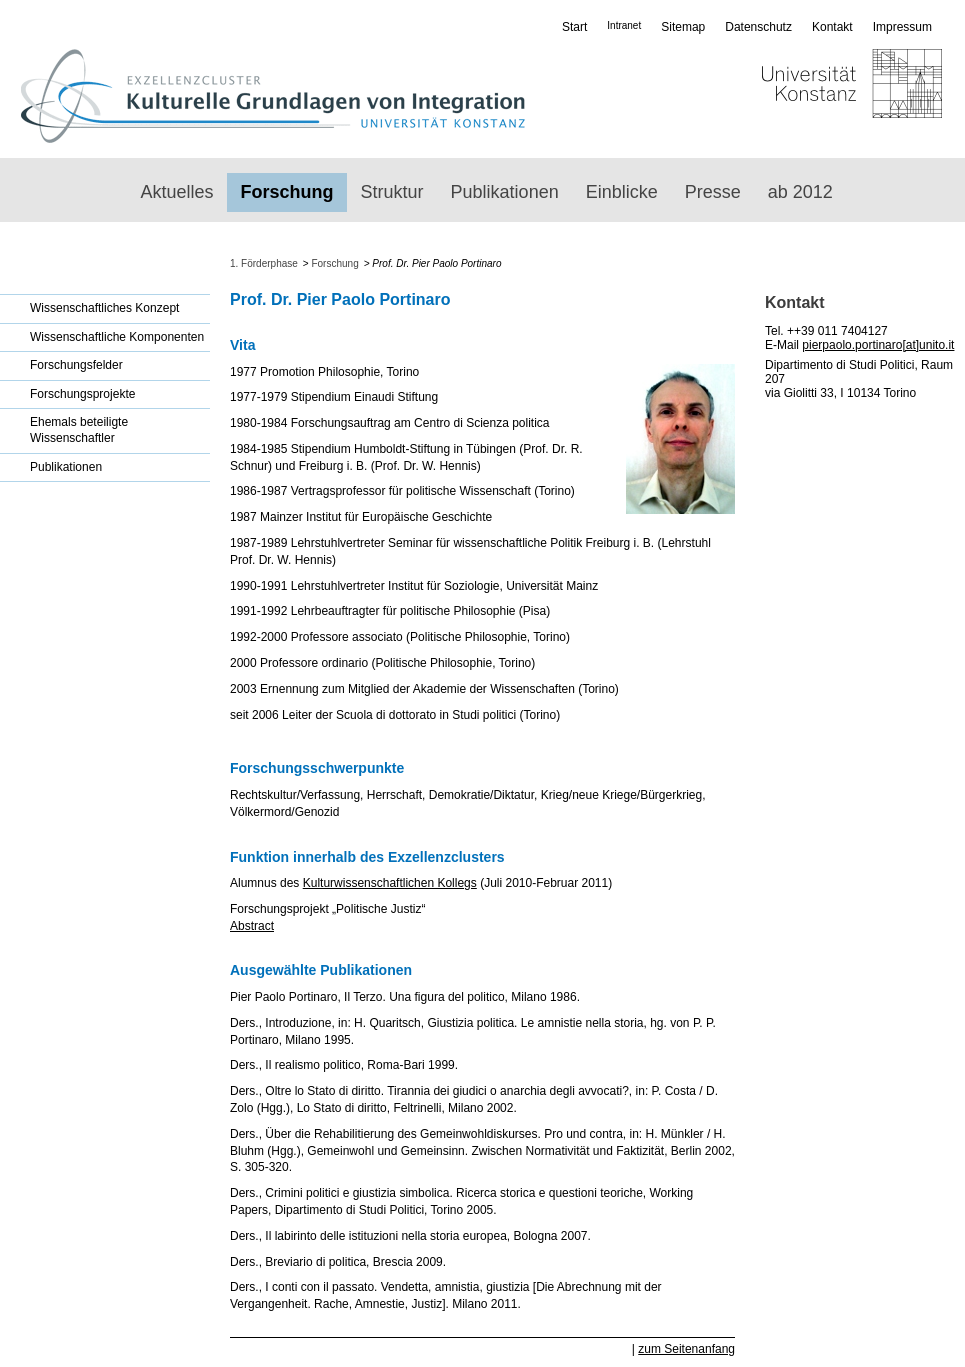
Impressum (902, 27)
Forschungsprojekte (82, 394)
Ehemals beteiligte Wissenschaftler (79, 430)
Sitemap (683, 27)
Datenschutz (758, 27)
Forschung (287, 192)
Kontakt (832, 27)
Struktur (392, 192)
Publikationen (505, 192)
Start (574, 27)
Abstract (252, 926)
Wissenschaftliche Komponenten (117, 337)
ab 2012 (800, 192)
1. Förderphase (264, 263)
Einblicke (622, 192)
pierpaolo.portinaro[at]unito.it (878, 345)
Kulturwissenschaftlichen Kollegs (390, 883)
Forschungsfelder (76, 365)
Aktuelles (177, 192)
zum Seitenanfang (686, 1349)
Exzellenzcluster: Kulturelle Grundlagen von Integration (272, 96)
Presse (713, 192)
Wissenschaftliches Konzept (104, 308)
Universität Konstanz (793, 96)
